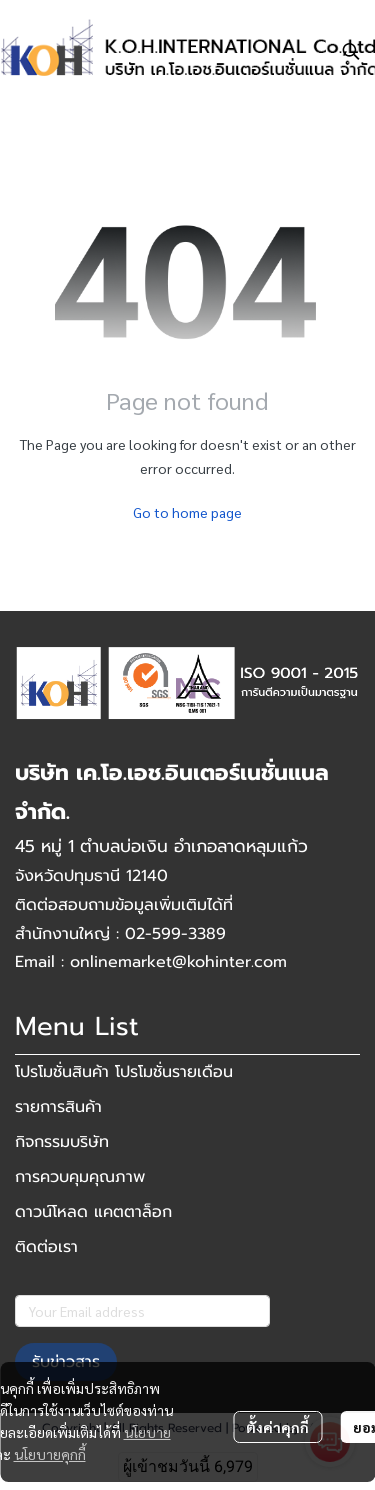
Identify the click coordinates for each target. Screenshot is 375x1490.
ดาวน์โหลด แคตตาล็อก (93, 1212)
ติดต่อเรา (46, 1247)
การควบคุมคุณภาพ (80, 1177)
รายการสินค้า (58, 1107)
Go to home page (187, 512)
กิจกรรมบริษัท (62, 1142)
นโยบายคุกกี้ (50, 1454)
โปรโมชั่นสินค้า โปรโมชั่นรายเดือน (124, 1072)
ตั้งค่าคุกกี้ (277, 1427)
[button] (351, 51)
